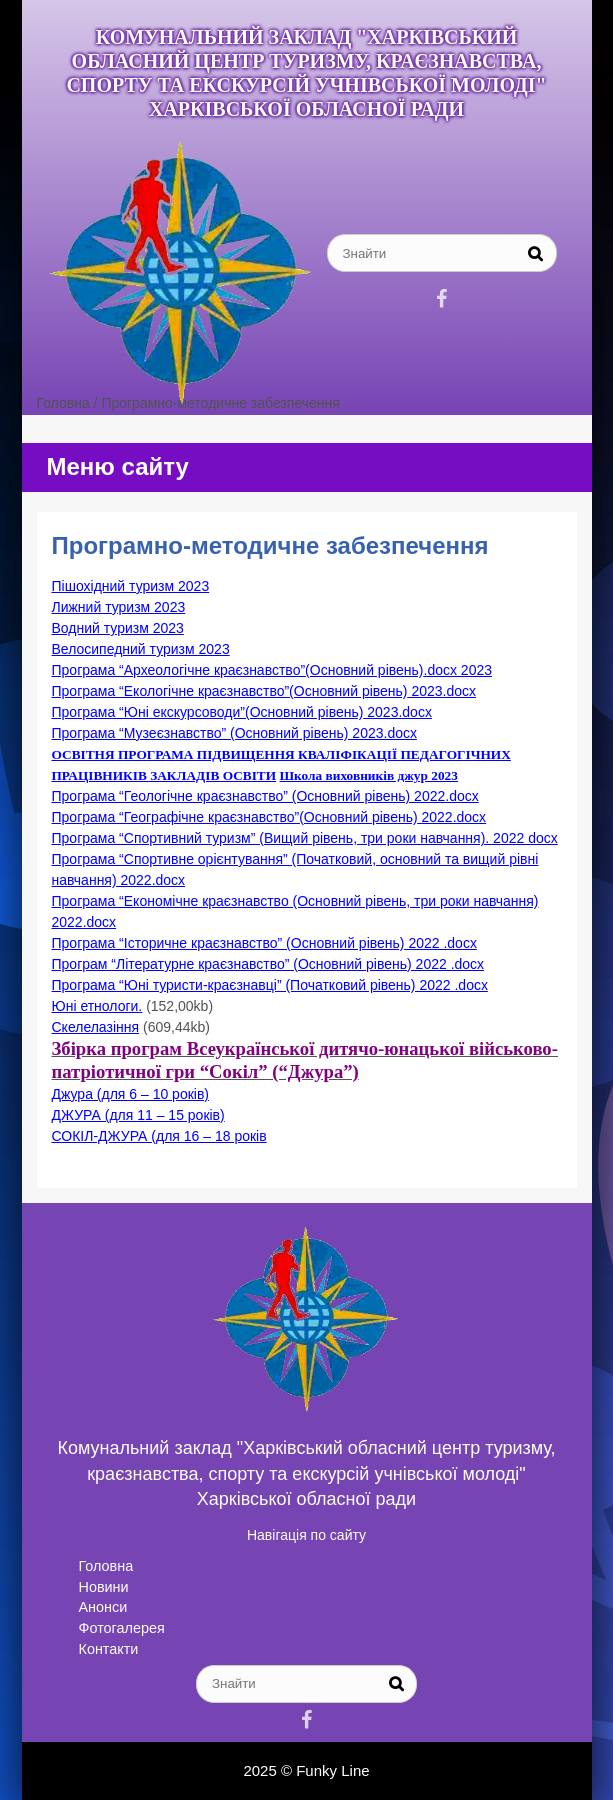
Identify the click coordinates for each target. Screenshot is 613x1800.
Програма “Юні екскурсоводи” (148, 712)
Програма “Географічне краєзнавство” (176, 817)
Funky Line (332, 1770)
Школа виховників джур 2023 (368, 775)
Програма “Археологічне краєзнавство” (179, 670)
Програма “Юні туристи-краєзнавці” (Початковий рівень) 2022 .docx (270, 985)
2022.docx (452, 817)
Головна (106, 1566)
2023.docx (442, 691)
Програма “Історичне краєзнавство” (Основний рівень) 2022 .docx (264, 943)
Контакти (109, 1649)
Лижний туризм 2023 (119, 607)
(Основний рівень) (364, 670)
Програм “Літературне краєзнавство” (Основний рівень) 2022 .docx (268, 964)
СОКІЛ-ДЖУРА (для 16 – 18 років (159, 1136)
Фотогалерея (122, 1628)
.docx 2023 (458, 670)
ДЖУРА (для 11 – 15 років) (138, 1115)
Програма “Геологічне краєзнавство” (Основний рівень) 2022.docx (265, 796)
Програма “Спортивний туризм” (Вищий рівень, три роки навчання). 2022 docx (305, 838)
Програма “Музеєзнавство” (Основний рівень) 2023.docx (234, 733)
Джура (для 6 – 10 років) (131, 1094)
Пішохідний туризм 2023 (131, 586)
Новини (104, 1587)
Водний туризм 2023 (118, 628)
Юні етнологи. (97, 1006)
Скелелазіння (96, 1027)
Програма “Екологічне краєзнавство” (171, 691)
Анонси (103, 1607)
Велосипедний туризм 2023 (141, 649)
